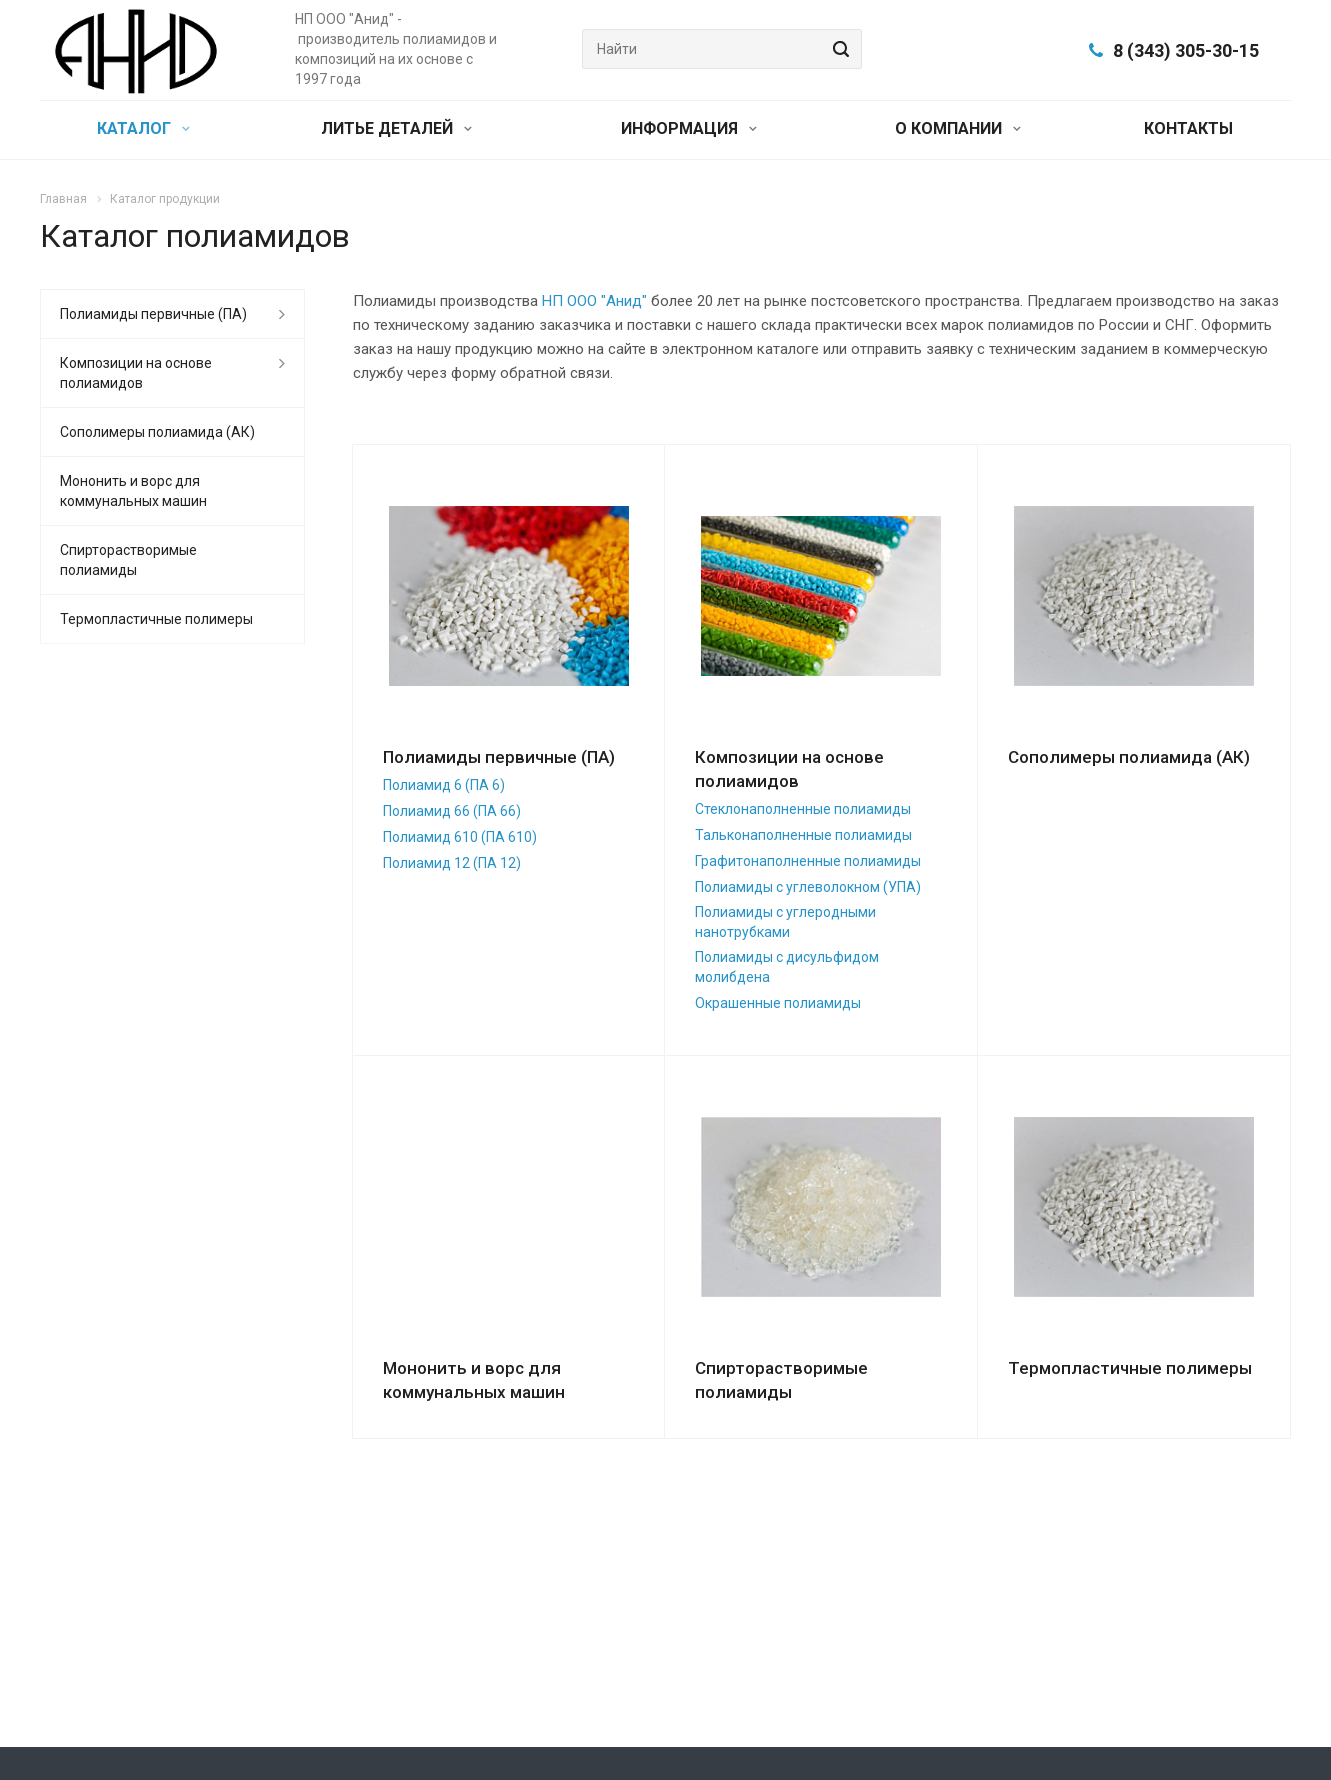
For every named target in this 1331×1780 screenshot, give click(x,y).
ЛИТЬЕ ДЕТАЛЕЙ (396, 128)
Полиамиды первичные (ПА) (499, 757)
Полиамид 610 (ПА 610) (460, 837)
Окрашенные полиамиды (778, 1003)
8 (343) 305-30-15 (1186, 50)
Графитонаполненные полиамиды (808, 861)
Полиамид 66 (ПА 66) (452, 811)
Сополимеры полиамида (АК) (1129, 757)
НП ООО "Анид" (594, 301)
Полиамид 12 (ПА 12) (452, 863)
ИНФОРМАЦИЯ (689, 128)
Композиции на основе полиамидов (136, 373)
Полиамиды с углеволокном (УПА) (808, 887)
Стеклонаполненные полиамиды (803, 809)
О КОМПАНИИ (958, 128)
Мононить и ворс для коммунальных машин (133, 491)
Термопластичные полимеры (1130, 1368)
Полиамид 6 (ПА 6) (444, 785)
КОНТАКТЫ (1188, 128)
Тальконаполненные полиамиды (803, 835)
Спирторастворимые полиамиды (128, 560)
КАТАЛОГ (143, 128)
